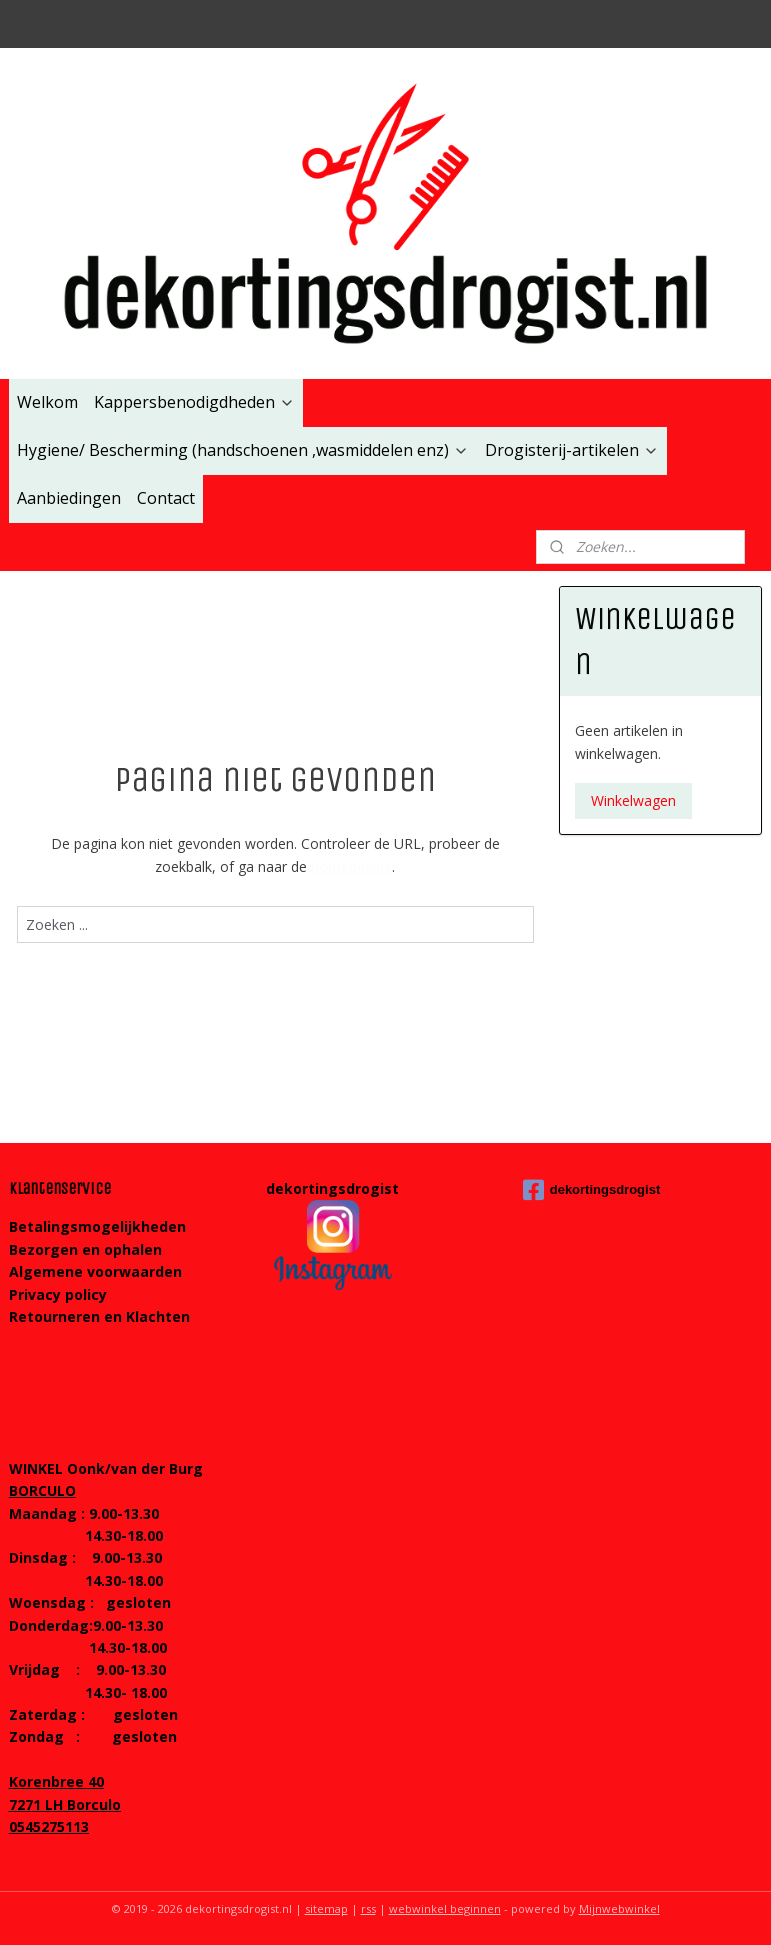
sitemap (326, 1908)
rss (368, 1908)
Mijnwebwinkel (619, 1908)
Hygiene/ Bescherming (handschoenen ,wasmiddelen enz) (243, 450)
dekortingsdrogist (592, 1190)
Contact (166, 498)
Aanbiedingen (69, 498)
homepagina (351, 866)
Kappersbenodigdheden (194, 402)
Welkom (47, 402)
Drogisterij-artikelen (572, 450)
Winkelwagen (633, 800)
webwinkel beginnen (445, 1908)
